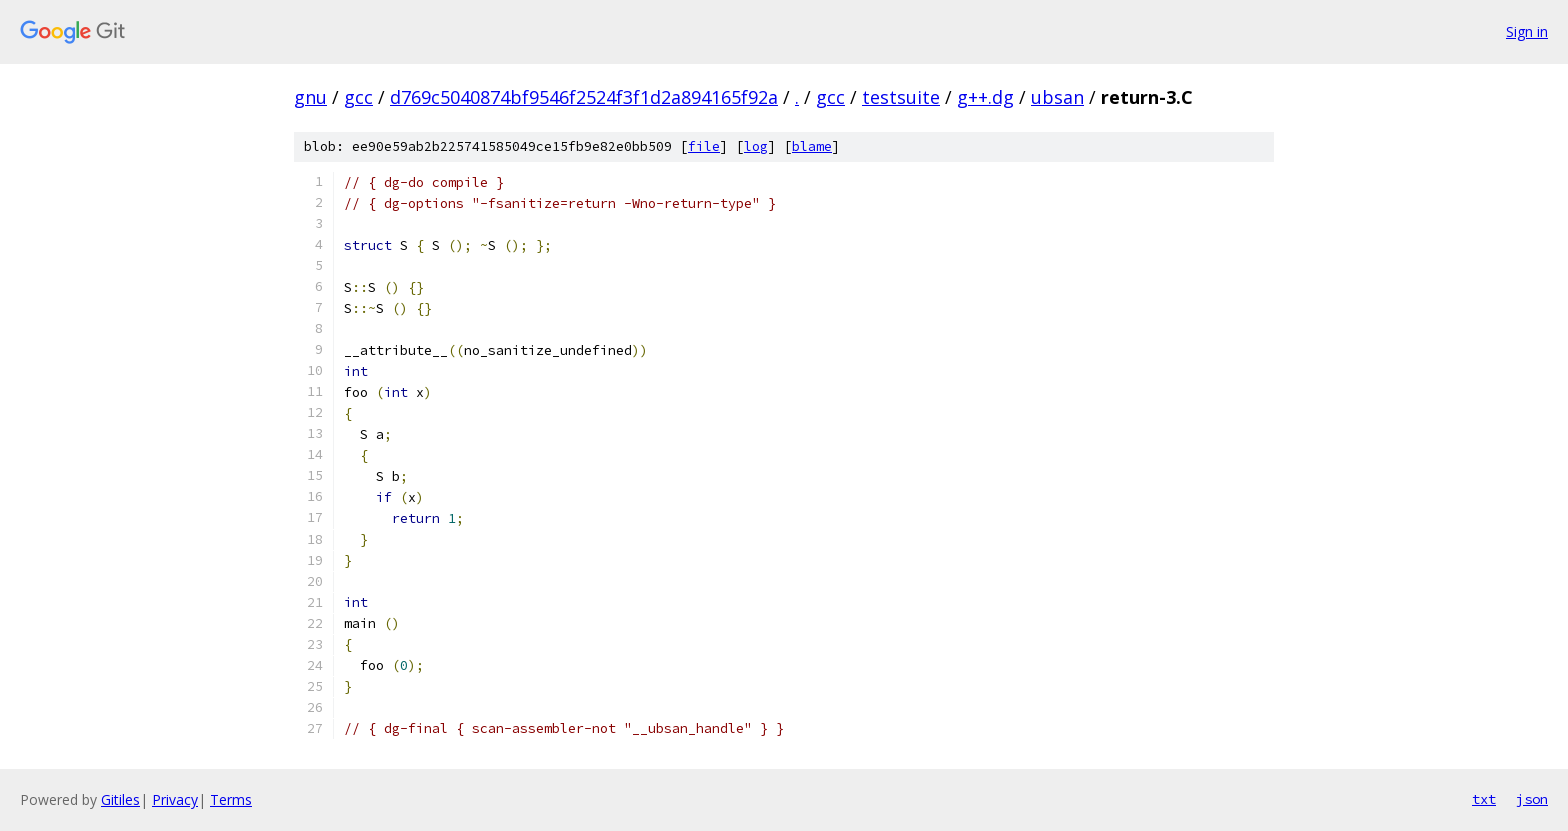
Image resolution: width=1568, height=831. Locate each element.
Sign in (1527, 31)
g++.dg (985, 97)
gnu (310, 97)
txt (1484, 799)
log (756, 146)
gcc (358, 97)
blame (812, 146)
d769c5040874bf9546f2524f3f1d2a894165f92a (584, 97)
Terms (231, 799)
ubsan (1057, 97)
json (1532, 799)
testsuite (901, 97)
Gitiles (120, 799)
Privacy (175, 799)
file (704, 146)
